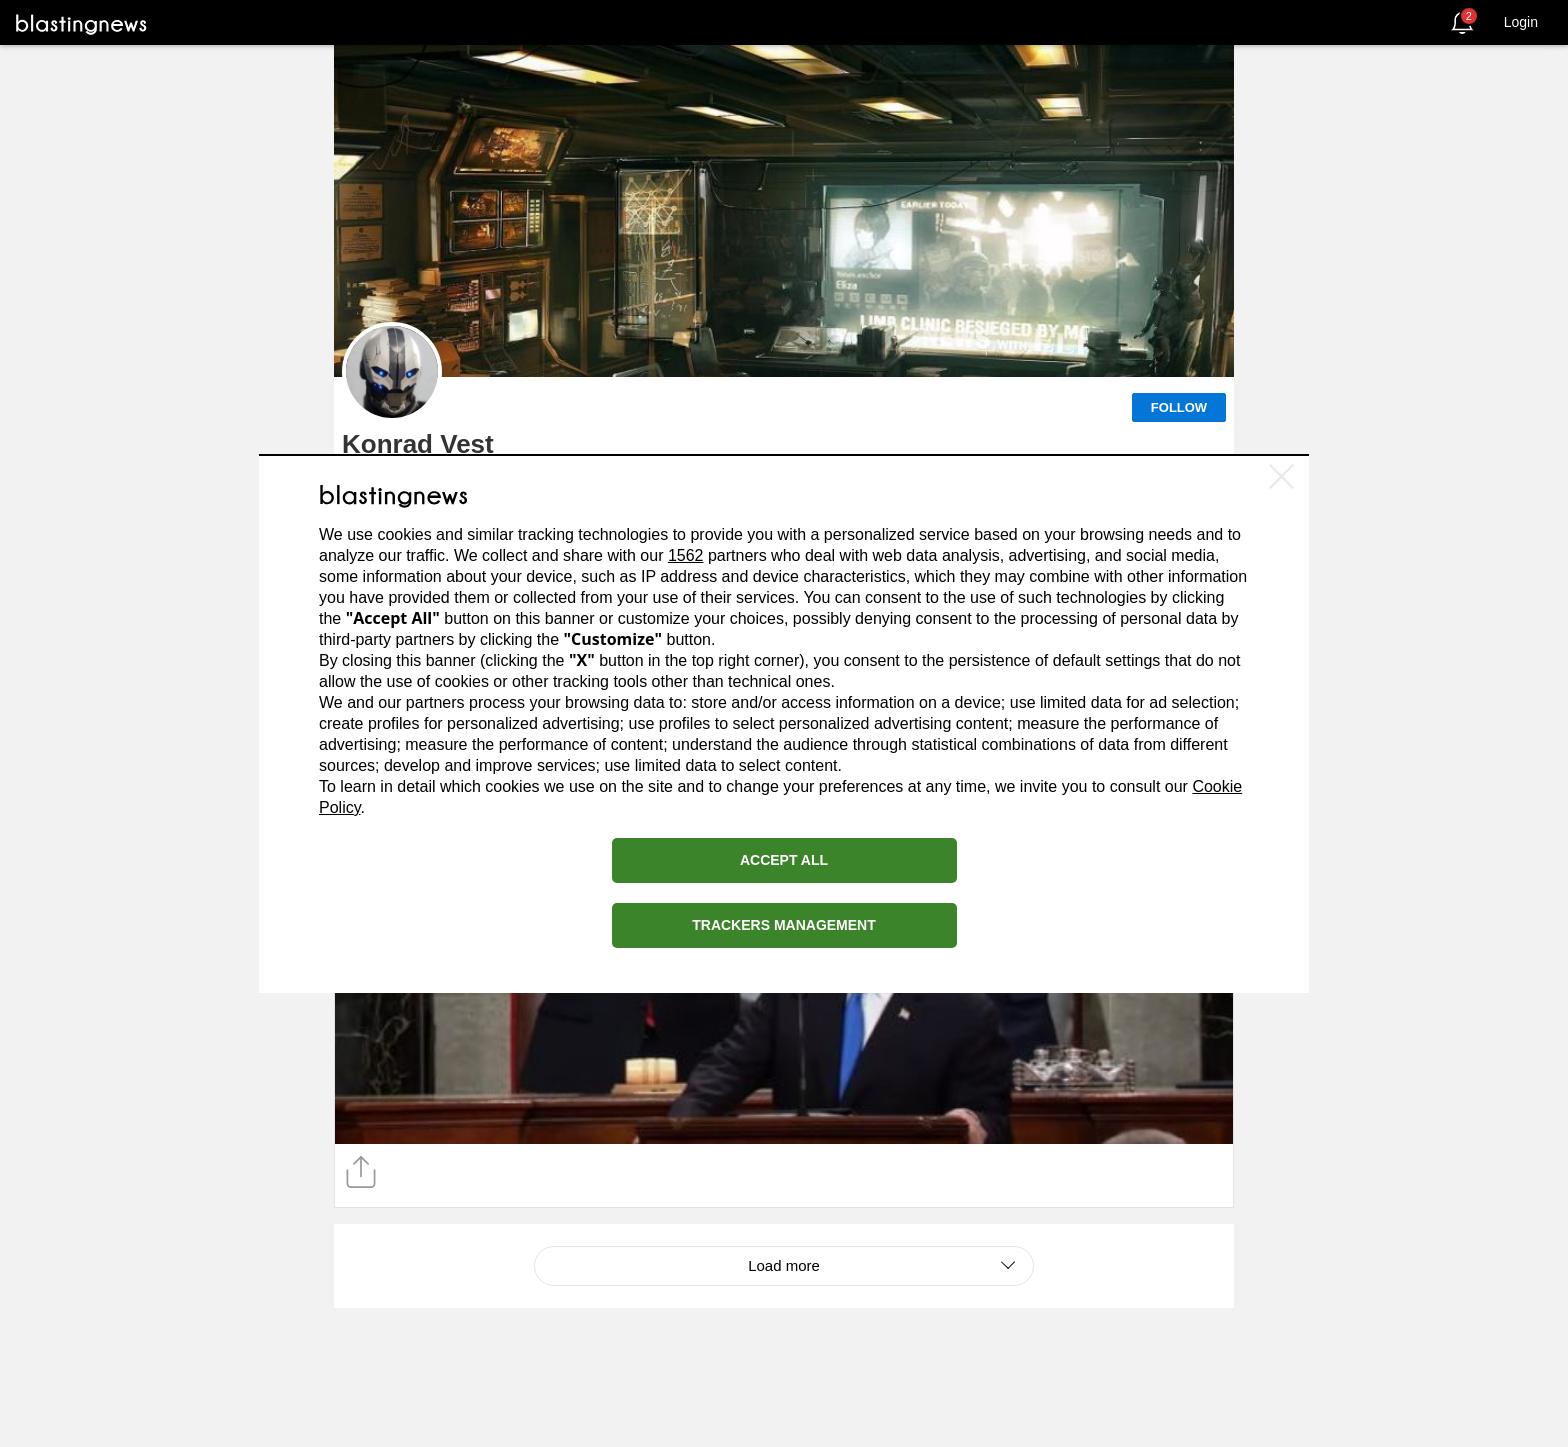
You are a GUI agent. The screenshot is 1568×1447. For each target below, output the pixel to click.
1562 (686, 555)
